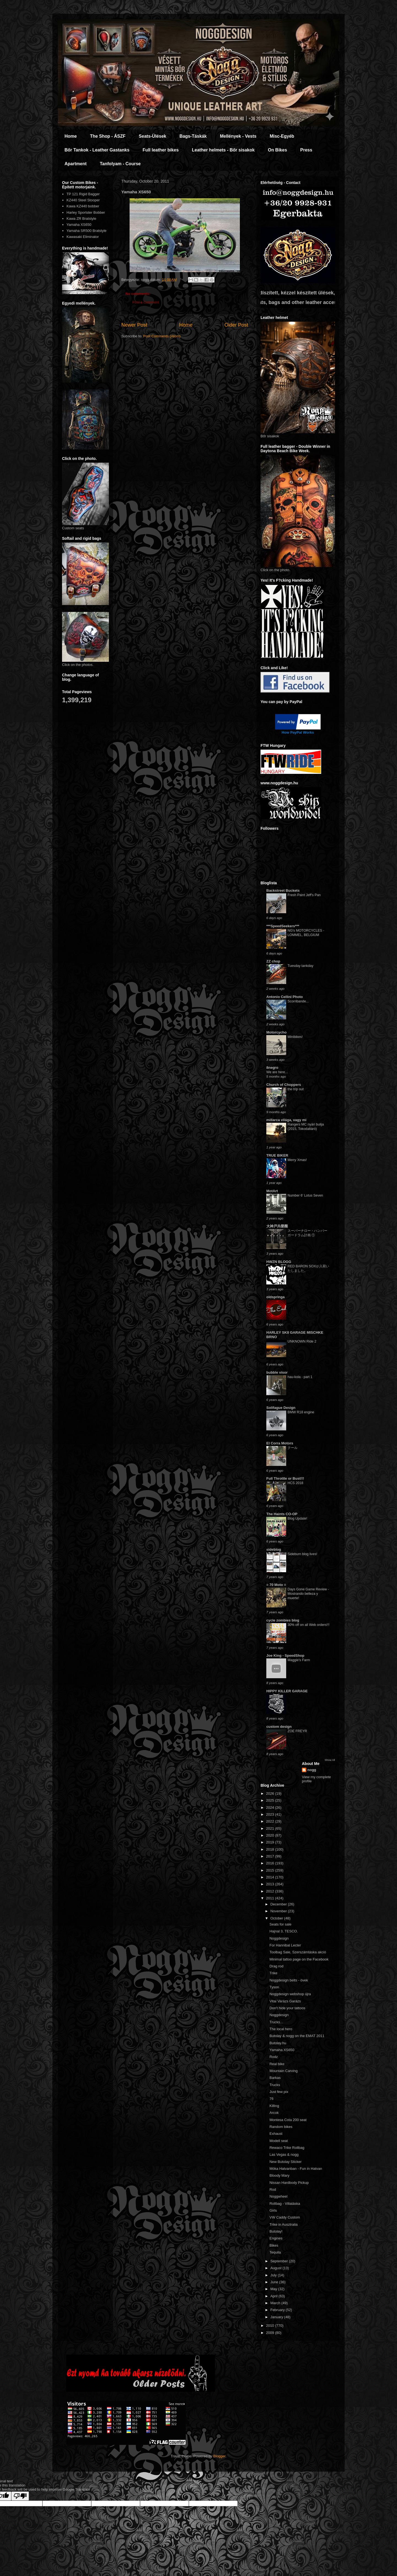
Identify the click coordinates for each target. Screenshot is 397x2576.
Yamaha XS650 (78, 225)
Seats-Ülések (152, 136)
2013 (270, 1884)
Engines (275, 2238)
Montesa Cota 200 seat (287, 2120)
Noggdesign (278, 1938)
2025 (270, 1800)
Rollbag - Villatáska (284, 2203)
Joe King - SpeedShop (285, 1655)
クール (292, 1448)
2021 (270, 1828)
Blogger (219, 2456)
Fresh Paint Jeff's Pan (304, 895)
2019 (270, 1842)
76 (271, 2099)
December (279, 1904)
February (278, 2310)
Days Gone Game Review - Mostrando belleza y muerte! (308, 1593)
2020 (270, 1835)
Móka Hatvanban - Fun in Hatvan (295, 2168)
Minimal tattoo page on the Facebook (298, 1959)
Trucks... (276, 2022)
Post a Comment (145, 302)
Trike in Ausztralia (283, 2224)
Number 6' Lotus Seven (305, 1195)
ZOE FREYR (297, 1731)
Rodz (273, 2057)
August (276, 2268)
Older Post (236, 325)
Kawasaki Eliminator (82, 237)
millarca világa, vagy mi (286, 1120)
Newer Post (134, 325)
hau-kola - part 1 (300, 1377)
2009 (270, 2333)
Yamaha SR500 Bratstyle (86, 231)
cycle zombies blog (282, 1620)
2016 (270, 1863)
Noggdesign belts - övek (288, 1980)
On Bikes (277, 150)
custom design (279, 1726)
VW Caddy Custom (284, 2217)
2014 (270, 1877)
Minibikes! (295, 1037)
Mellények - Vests (238, 136)
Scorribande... (298, 1001)
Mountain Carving (283, 2071)
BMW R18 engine (301, 1412)
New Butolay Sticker (285, 2162)
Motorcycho (276, 1032)
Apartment (76, 163)
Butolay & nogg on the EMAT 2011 (296, 2036)
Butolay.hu (277, 2043)
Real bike (276, 2064)
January (277, 2317)
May (274, 2289)
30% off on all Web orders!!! (308, 1625)
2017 (270, 1856)
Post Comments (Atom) (162, 336)
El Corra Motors (279, 1443)
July (274, 2275)
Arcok (273, 2113)
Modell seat (278, 2141)
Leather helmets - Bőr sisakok (223, 150)
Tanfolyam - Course (120, 163)
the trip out (296, 1089)
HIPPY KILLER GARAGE (287, 1691)
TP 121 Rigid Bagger (83, 194)
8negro (272, 1067)
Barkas (274, 2078)
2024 (270, 1807)
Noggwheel (278, 2196)
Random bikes (280, 2127)
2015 (270, 1870)
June (274, 2282)
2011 (270, 1898)
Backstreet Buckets (283, 890)
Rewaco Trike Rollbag (286, 2148)
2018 (270, 1849)
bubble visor (277, 1372)
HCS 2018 (295, 1483)
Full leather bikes (161, 150)
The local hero (280, 2029)
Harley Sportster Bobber (85, 212)
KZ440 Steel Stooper (83, 200)
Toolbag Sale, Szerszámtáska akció (297, 1952)
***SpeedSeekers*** (282, 926)
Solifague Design (280, 1408)
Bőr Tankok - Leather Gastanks (97, 150)
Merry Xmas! (297, 1160)
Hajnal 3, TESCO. (283, 1931)
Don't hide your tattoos (287, 2008)
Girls (273, 2210)
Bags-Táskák (193, 136)
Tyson (274, 1987)
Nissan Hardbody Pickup (289, 2183)
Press (306, 150)
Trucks (274, 2085)
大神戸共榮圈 (277, 1226)
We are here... (277, 1072)
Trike (273, 1973)
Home (71, 136)
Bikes (273, 2245)
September (279, 2261)
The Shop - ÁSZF (107, 136)
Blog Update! (297, 1518)
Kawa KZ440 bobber (82, 206)
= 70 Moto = (276, 1585)
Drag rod (276, 1966)
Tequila (275, 2252)
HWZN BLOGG (278, 1262)
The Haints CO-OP (281, 1514)
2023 (270, 1814)
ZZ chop (273, 961)
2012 (270, 1891)
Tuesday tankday (300, 966)
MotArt (272, 1191)
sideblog (273, 1549)
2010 (270, 2325)
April (274, 2296)
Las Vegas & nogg (284, 2154)
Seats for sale (280, 1924)
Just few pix (278, 2092)
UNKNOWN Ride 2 (302, 1341)
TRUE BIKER (277, 1155)
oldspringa (275, 1297)
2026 (270, 1793)
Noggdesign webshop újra (290, 1994)
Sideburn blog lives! (302, 1554)
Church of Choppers (283, 1085)
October (277, 1918)
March (275, 2303)
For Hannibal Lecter (285, 1945)
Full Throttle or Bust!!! (285, 1478)
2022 (270, 1821)
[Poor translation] (20, 2496)
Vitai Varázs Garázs (285, 2001)
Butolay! (275, 2231)
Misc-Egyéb (282, 136)
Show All (330, 1759)
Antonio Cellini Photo (284, 997)
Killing (274, 2106)
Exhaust (275, 2134)
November (279, 1911)
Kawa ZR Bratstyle (81, 218)
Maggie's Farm (299, 1660)
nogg (311, 1770)
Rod (272, 2189)
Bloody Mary (279, 2175)
